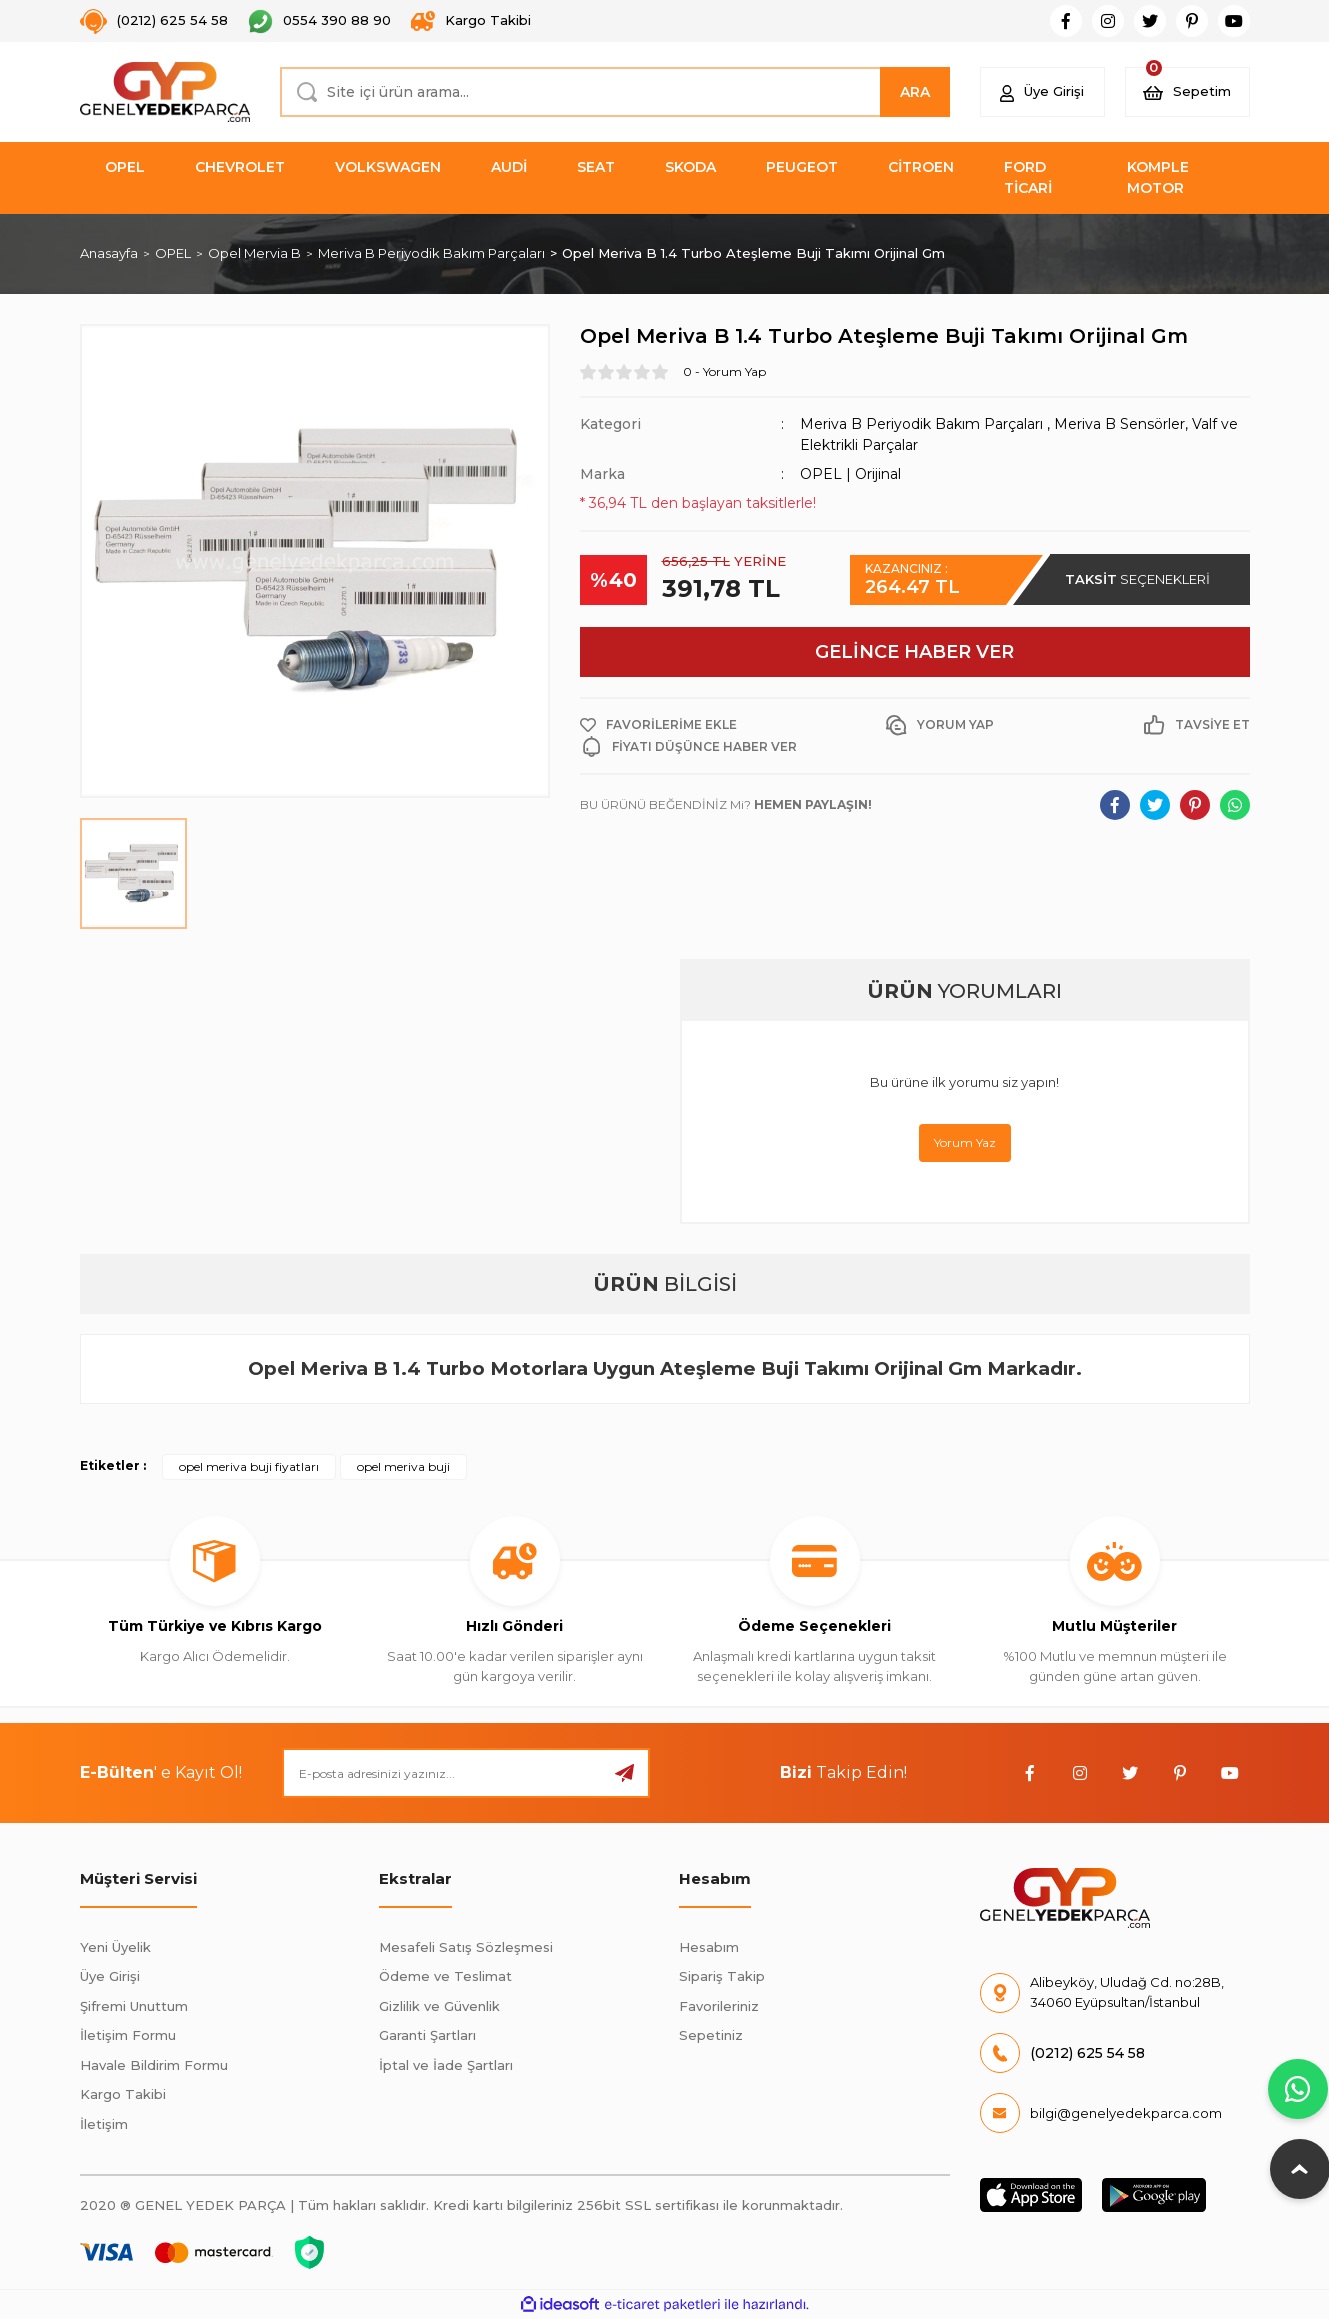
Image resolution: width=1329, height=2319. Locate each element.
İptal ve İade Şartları (446, 2065)
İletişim (104, 2124)
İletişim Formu (128, 2035)
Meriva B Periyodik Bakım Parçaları (921, 424)
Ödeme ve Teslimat (445, 1976)
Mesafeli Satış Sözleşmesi (466, 1947)
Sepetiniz (711, 2035)
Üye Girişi (110, 1976)
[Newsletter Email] (466, 1773)
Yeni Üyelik (115, 1947)
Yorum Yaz (965, 1142)
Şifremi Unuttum (134, 2006)
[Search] (615, 92)
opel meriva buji (403, 1466)
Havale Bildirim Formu (154, 2065)
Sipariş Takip (722, 1976)
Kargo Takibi (123, 2094)
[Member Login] (1042, 92)
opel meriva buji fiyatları (249, 1466)
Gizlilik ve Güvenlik (439, 2006)
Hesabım (709, 1947)
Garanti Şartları (427, 2035)
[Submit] (625, 1773)
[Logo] (165, 92)
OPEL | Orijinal (850, 474)
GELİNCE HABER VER (914, 652)
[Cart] (1187, 92)
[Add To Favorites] (658, 725)
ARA (915, 92)
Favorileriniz (719, 2006)
